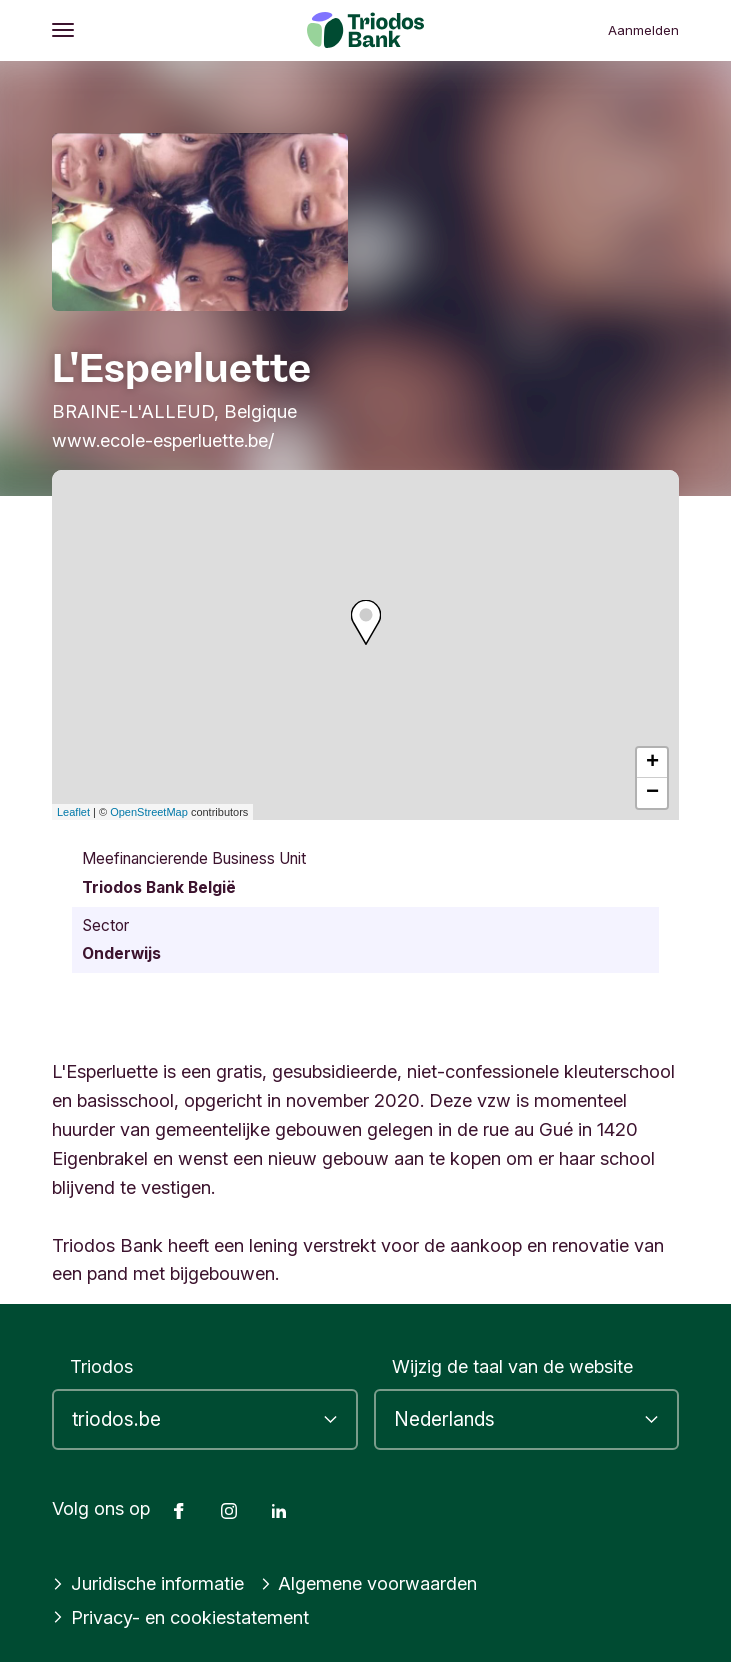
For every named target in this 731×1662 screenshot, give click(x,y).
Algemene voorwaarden (369, 1583)
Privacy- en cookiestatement (180, 1617)
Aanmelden (643, 30)
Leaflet (73, 812)
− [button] (652, 793)
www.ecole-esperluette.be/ (163, 440)
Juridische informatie (148, 1583)
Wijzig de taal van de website (512, 1366)
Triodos (101, 1366)
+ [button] (652, 763)
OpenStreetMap (149, 812)
